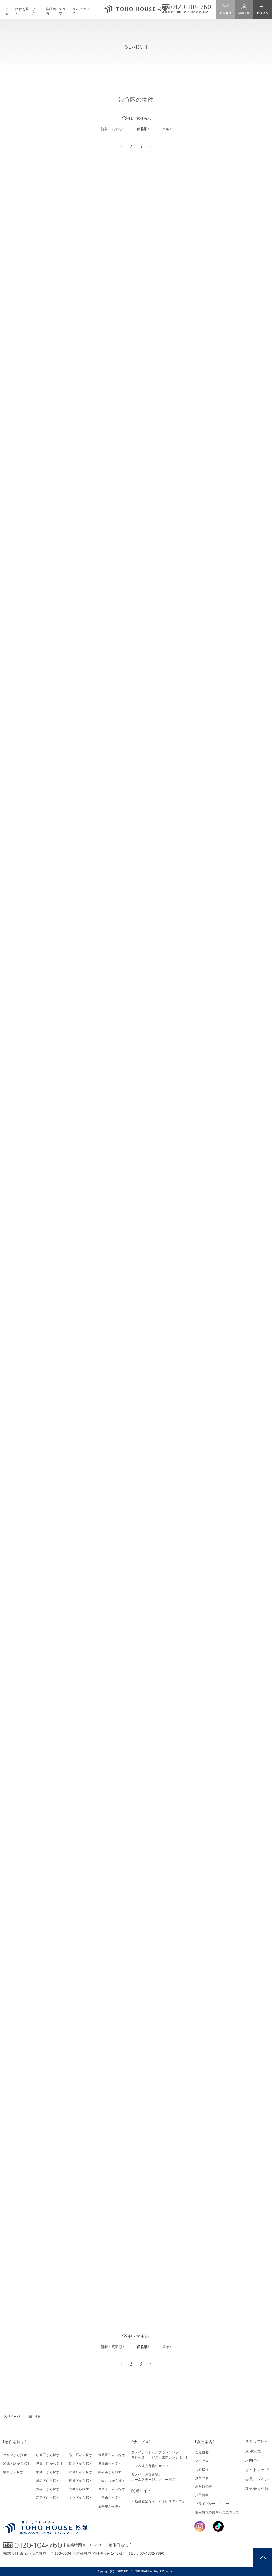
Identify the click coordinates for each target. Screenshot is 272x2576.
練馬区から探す (48, 2480)
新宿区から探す (48, 2497)
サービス (37, 11)
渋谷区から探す (48, 2489)
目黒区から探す (80, 2463)
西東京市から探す (111, 2489)
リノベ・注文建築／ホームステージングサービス (153, 2477)
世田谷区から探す (49, 2463)
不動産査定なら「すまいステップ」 (158, 2501)
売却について (81, 11)
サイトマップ (257, 2470)
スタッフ (64, 11)
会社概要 (202, 2452)
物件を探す (22, 11)
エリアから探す (15, 2455)
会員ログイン (257, 2479)
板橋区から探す (80, 2480)
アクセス (202, 2461)
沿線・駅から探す (16, 2463)
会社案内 (51, 11)
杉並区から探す (48, 2455)
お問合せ (253, 2460)
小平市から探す (110, 2497)
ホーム (8, 11)
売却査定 (253, 2451)
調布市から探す (110, 2472)
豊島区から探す (80, 2472)
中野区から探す (48, 2472)
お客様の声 (203, 2486)
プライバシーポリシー (212, 2504)
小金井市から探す (111, 2480)
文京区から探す (80, 2497)
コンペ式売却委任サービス (151, 2466)
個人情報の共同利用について (217, 2512)
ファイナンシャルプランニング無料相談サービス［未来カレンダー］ (160, 2455)
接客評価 (202, 2478)
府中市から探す (110, 2506)
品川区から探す (80, 2455)
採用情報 (202, 2495)
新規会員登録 (257, 2488)
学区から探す (13, 2472)
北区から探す (79, 2489)
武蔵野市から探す (111, 2455)
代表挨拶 (202, 2469)
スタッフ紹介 (257, 2441)
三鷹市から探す (110, 2463)
